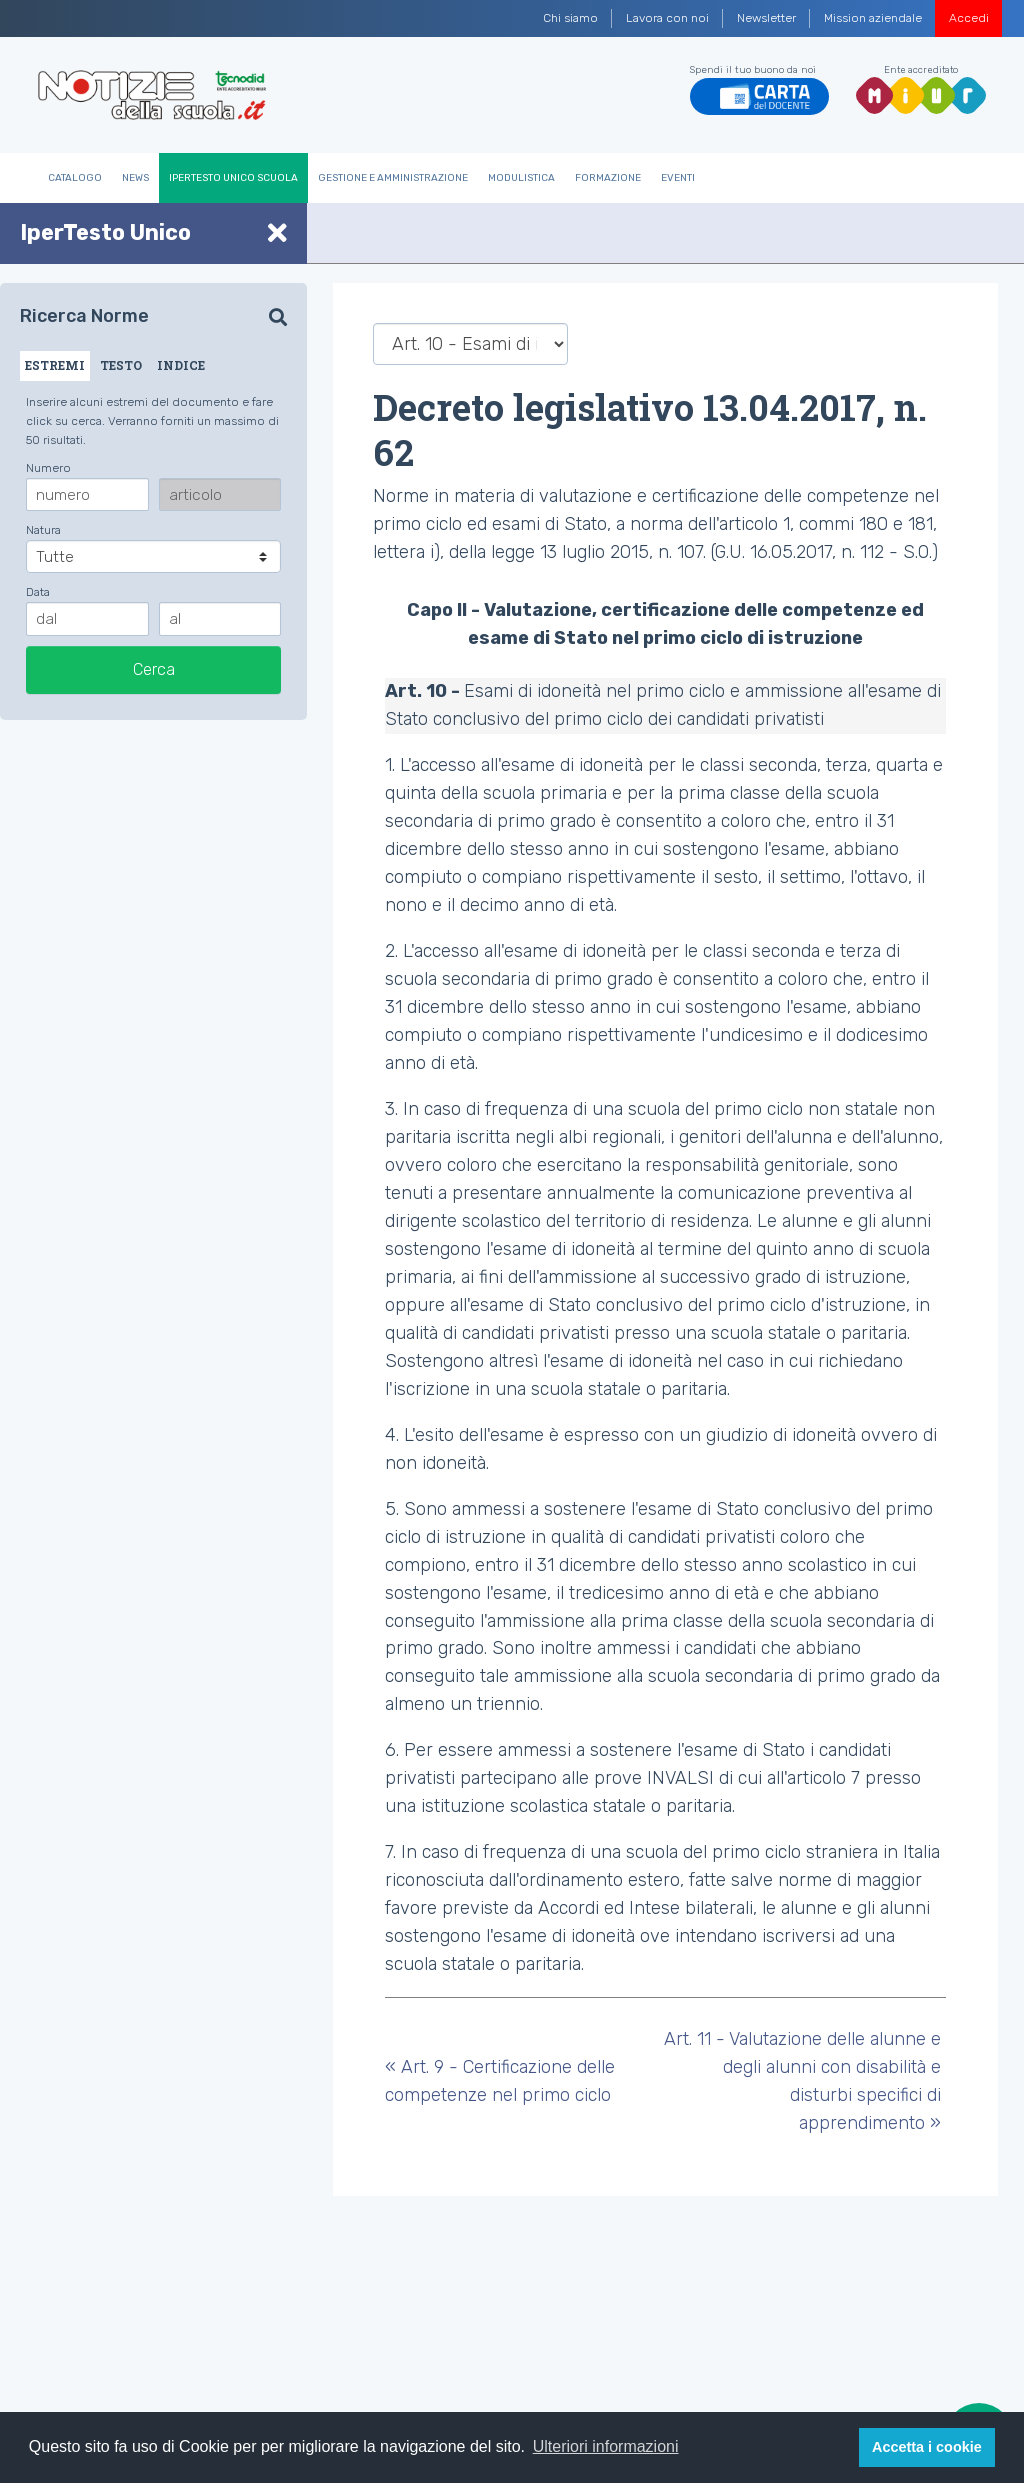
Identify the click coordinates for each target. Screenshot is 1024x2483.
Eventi (678, 178)
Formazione (608, 178)
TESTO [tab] (121, 365)
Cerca (154, 669)
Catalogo (75, 178)
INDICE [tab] (181, 365)
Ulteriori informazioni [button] (606, 2446)
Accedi (969, 18)
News (135, 178)
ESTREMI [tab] (55, 365)
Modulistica (521, 178)
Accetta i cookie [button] (927, 2447)
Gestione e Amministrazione (393, 178)
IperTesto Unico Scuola (233, 178)
